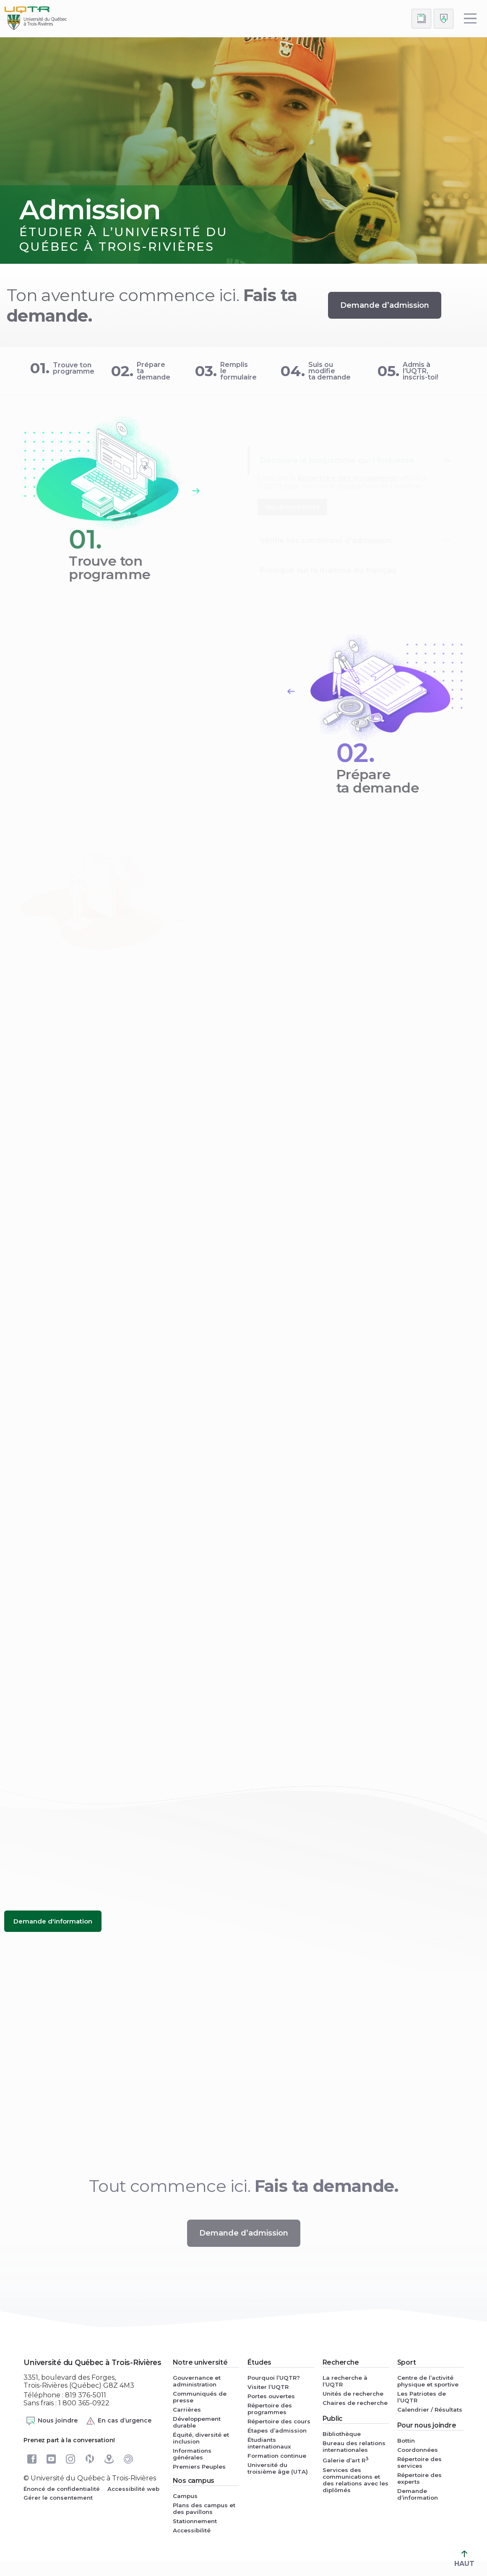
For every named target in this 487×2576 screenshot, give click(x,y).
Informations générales (192, 2454)
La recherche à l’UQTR (345, 2381)
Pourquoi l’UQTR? (273, 2377)
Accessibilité (192, 2530)
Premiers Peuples (199, 2466)
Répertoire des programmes (269, 2408)
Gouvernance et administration (197, 2381)
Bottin (406, 2440)
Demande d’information (417, 2494)
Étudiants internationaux (269, 2443)
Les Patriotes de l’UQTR (421, 2397)
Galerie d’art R (346, 2460)
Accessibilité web (133, 2488)
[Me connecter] (443, 19)
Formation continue (276, 2455)
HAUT (464, 2559)
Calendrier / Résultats (429, 2409)
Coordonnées (417, 2449)
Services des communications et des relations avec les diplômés (355, 2480)
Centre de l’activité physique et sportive (427, 2381)
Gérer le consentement (58, 2497)
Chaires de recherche (355, 2402)
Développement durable (197, 2422)
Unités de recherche (353, 2393)
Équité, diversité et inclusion (201, 2438)
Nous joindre (52, 2421)
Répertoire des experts (419, 2478)
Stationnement (195, 2521)
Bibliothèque (342, 2433)
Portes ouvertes (271, 2396)
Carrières (187, 2409)
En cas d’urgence (118, 2421)
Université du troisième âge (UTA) (277, 2468)
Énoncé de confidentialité (61, 2488)
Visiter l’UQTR (268, 2387)
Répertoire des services (419, 2462)
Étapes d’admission (277, 2430)
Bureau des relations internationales (354, 2446)
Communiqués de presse (200, 2397)
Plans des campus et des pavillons (204, 2508)
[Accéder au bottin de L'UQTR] (421, 19)
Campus (185, 2496)
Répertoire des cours (278, 2421)
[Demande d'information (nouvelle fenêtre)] (53, 1921)
